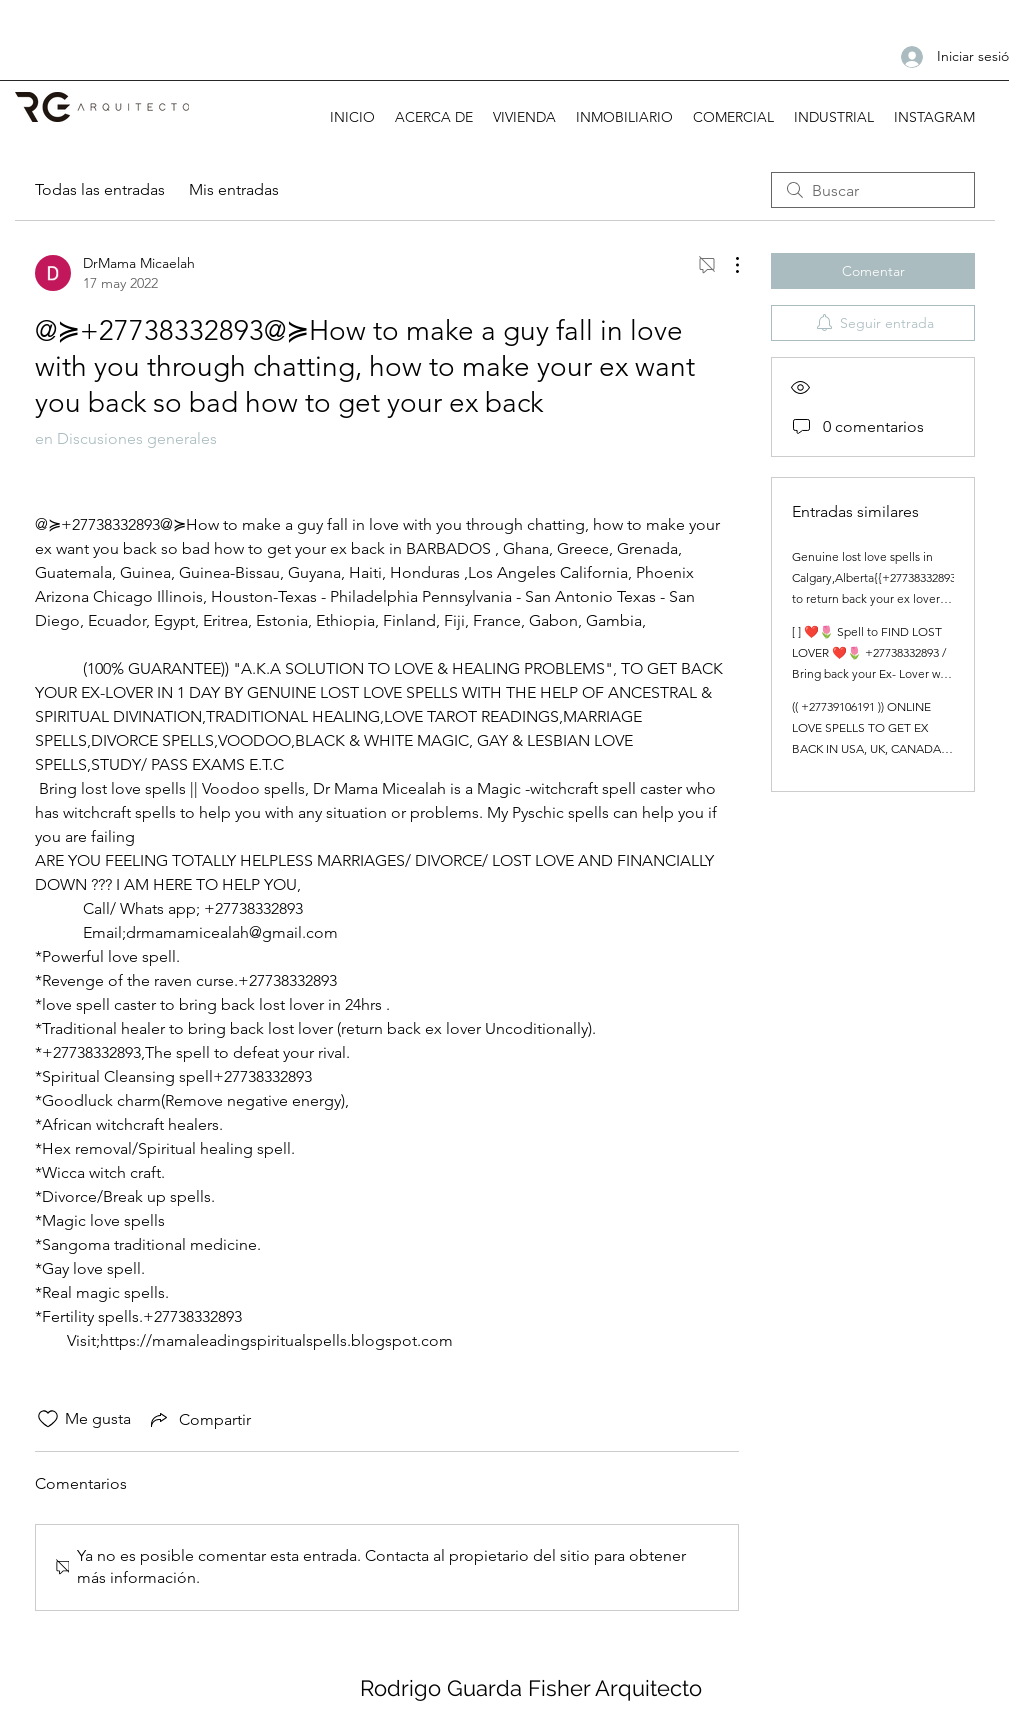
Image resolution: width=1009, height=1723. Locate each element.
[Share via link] (199, 1419)
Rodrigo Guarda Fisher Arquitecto (531, 1688)
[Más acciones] (727, 265)
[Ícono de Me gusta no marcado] (48, 1419)
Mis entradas (234, 189)
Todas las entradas (100, 189)
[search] (873, 190)
